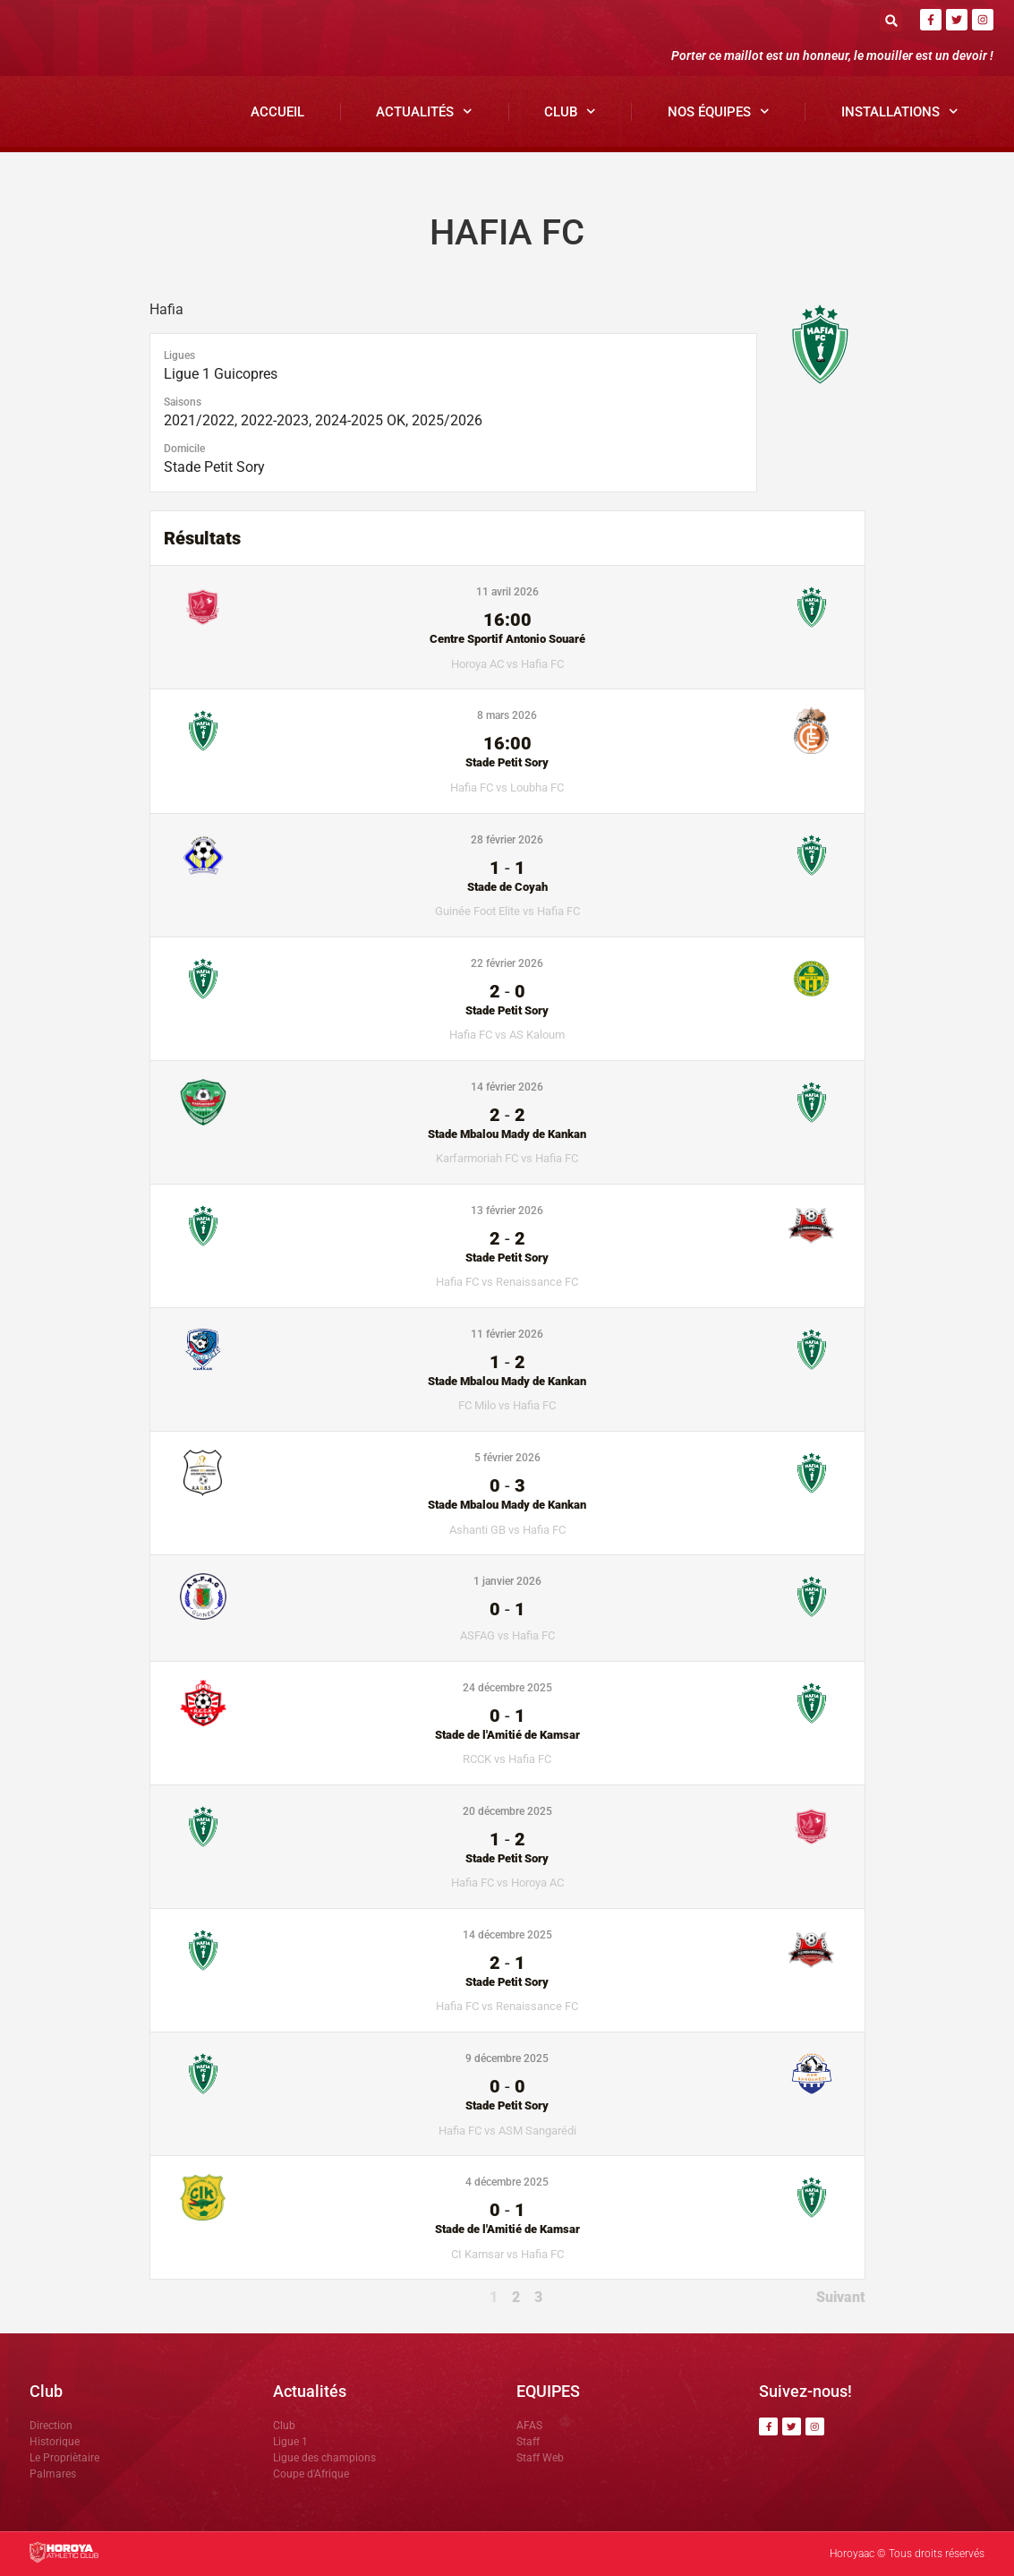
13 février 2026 (507, 1210)
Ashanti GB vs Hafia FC (507, 1529)
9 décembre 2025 (507, 2058)
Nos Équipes (719, 111)
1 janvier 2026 (507, 1581)
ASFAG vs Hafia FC (507, 1635)
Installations (900, 111)
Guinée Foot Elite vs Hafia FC (507, 911)
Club (570, 111)
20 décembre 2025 (507, 1811)
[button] (891, 20)
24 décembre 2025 (507, 1688)
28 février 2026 (507, 840)
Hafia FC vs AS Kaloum (507, 1034)
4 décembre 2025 (507, 2182)
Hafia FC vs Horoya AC (507, 1882)
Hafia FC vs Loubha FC (507, 787)
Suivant (840, 2297)
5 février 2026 (507, 1457)
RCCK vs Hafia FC (507, 1759)
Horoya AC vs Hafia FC (507, 664)
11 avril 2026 (507, 592)
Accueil (277, 112)
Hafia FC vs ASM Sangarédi (507, 2130)
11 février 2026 (507, 1334)
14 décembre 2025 (507, 1935)
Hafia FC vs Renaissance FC (507, 1281)
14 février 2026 (507, 1087)
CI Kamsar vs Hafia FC (507, 2254)
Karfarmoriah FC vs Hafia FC (507, 1158)
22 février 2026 (507, 963)
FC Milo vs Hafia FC (507, 1405)
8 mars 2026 (507, 715)
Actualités (424, 111)
